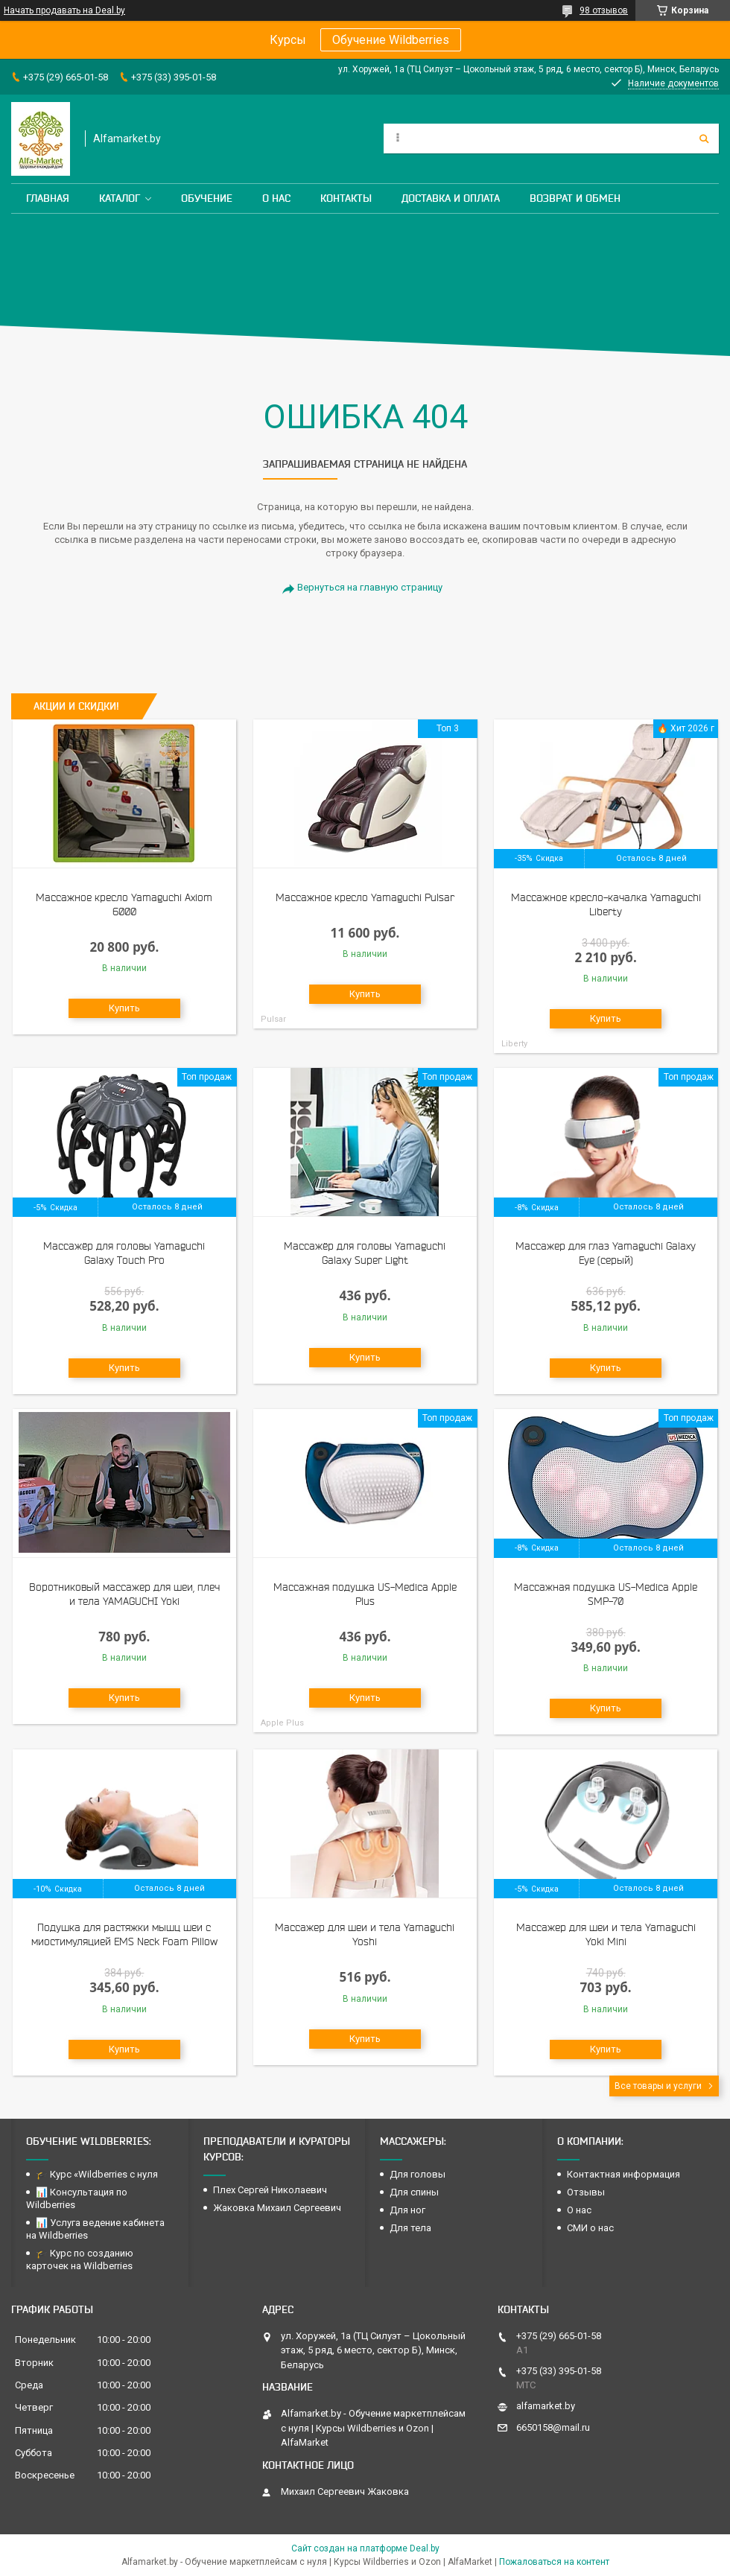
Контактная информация (623, 2174)
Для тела (410, 2227)
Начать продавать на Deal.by (64, 10)
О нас (276, 198)
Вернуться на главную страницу (369, 587)
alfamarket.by (545, 2405)
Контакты (346, 198)
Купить (124, 1008)
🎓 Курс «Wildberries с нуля (97, 2174)
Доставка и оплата (451, 198)
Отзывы (586, 2192)
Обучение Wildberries (390, 40)
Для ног (407, 2210)
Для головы (417, 2174)
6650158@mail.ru (553, 2427)
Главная (47, 198)
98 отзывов (604, 10)
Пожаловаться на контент (554, 2562)
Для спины (414, 2192)
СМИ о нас (590, 2227)
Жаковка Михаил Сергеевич (277, 2207)
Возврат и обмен (575, 198)
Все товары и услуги (658, 2086)
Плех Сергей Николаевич (271, 2189)
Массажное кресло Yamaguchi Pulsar (365, 897)
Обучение (206, 198)
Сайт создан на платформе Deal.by (365, 2548)
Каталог (119, 198)
